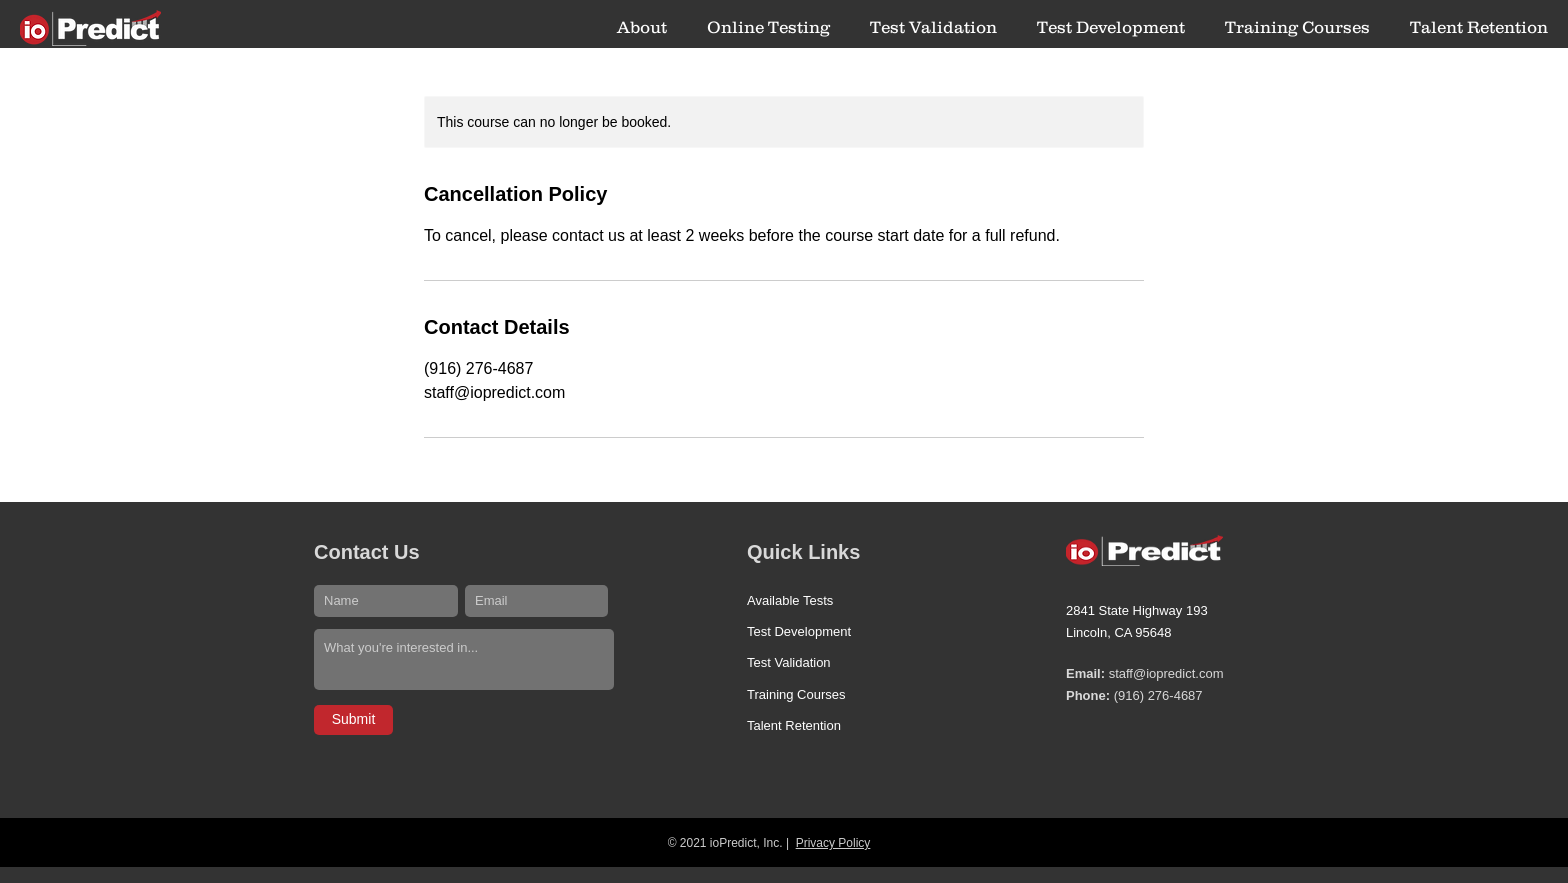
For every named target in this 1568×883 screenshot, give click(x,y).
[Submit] (353, 720)
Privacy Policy (833, 843)
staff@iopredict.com (1166, 673)
